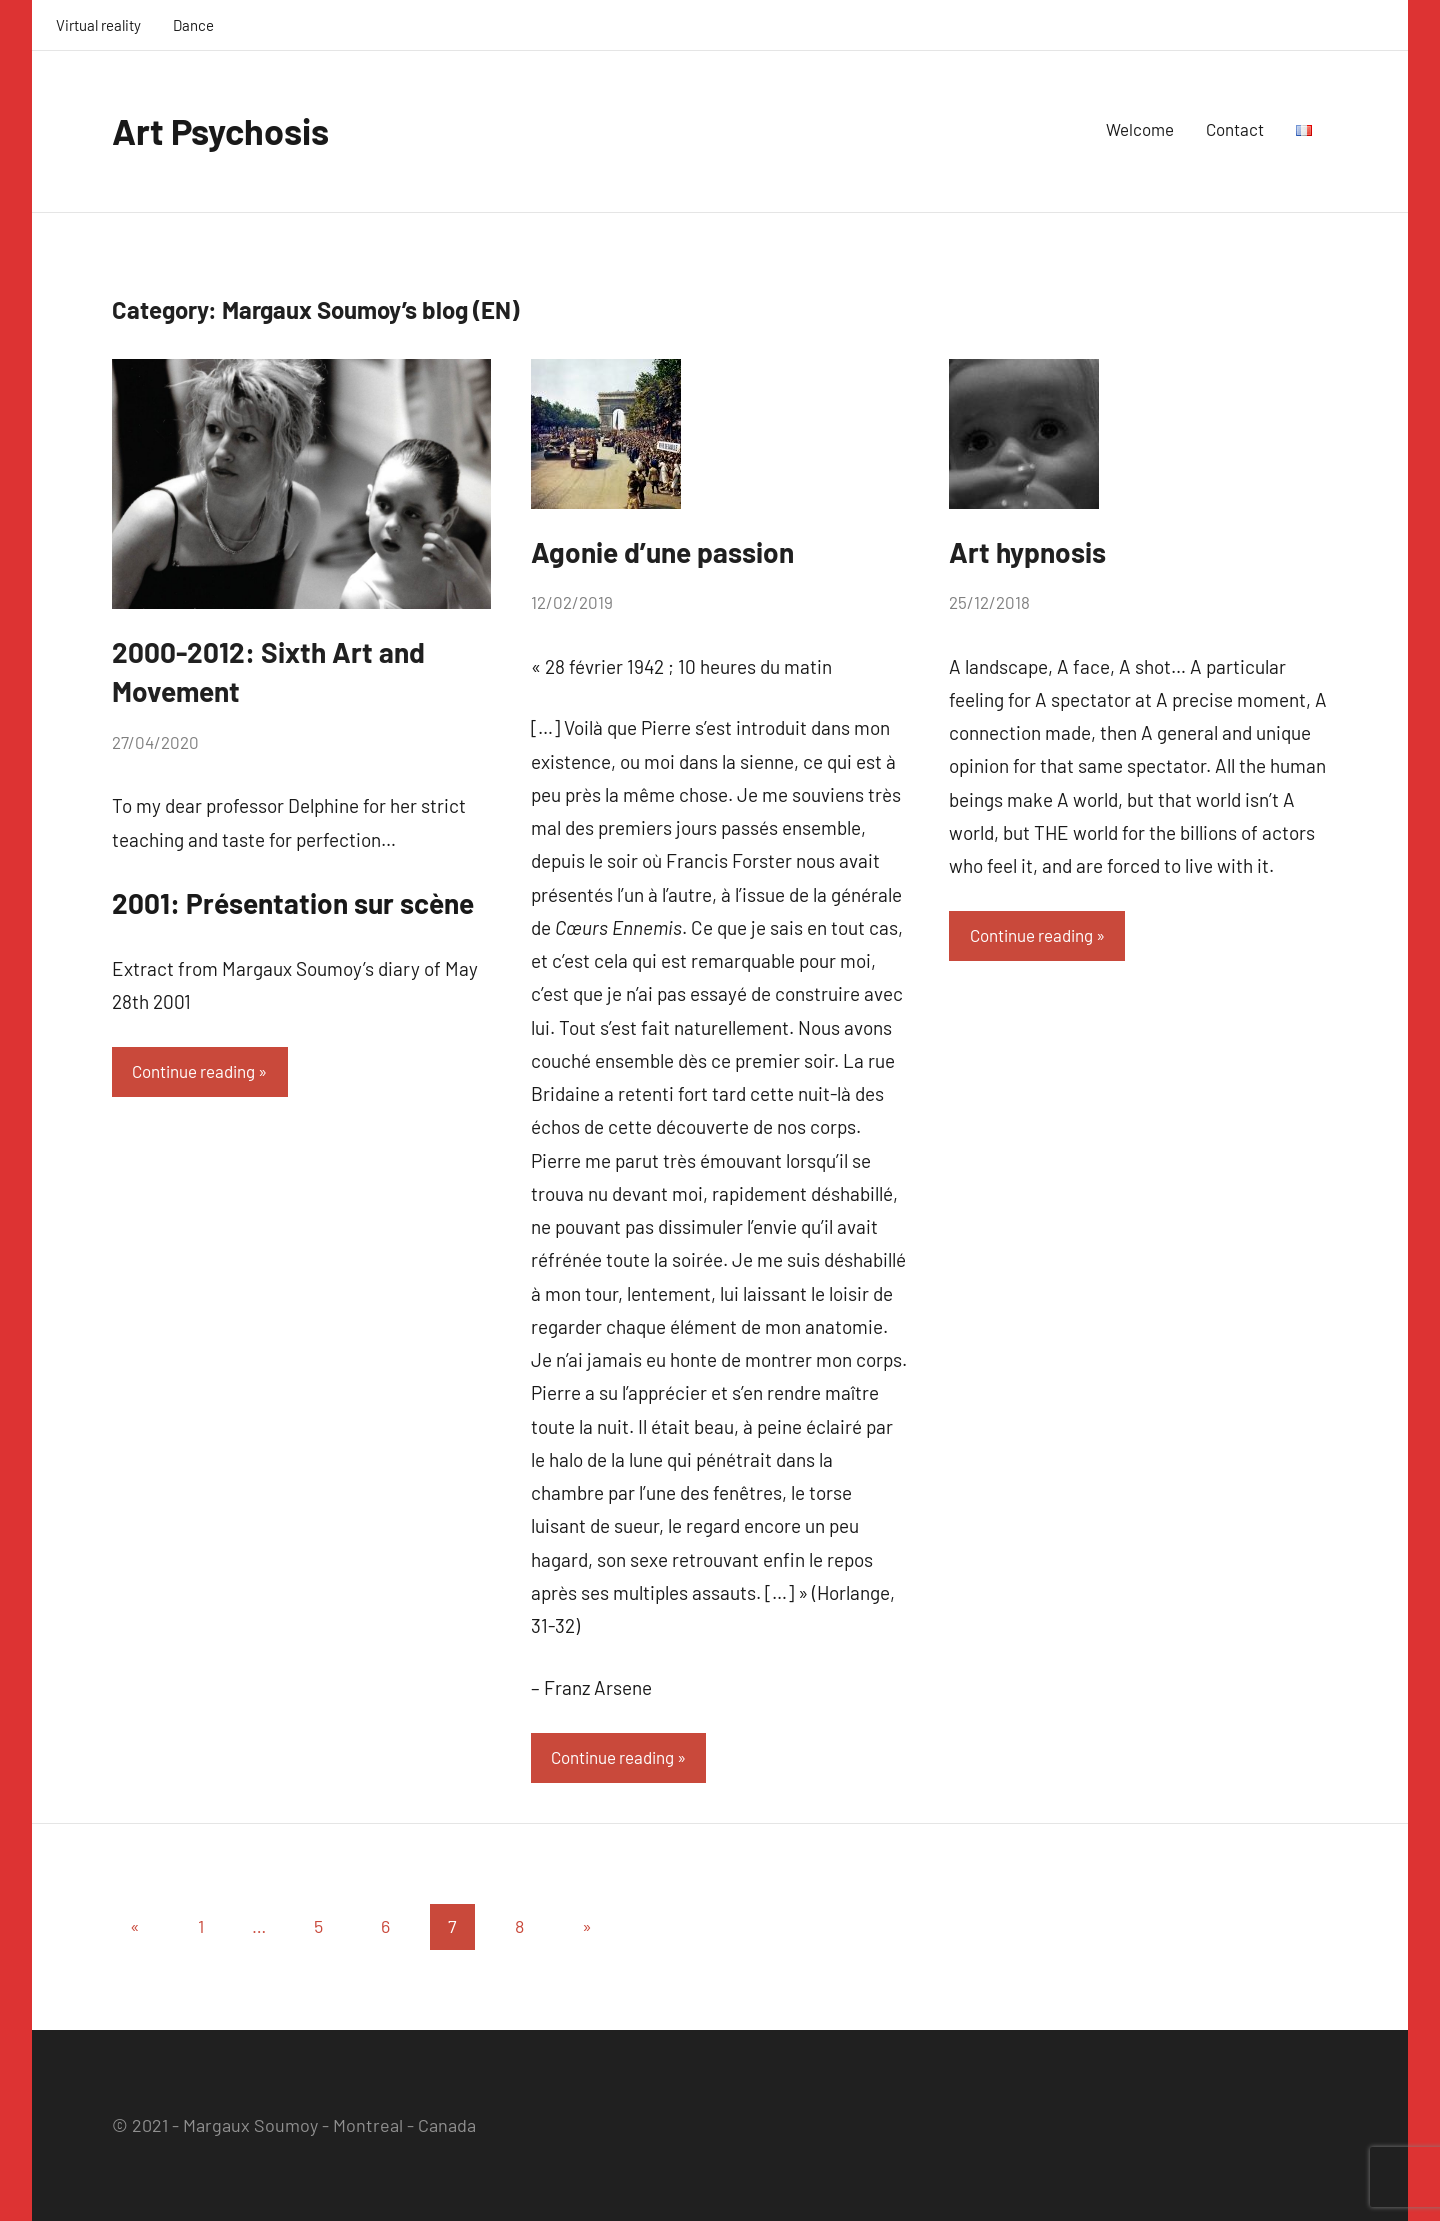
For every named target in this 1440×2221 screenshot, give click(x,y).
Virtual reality (98, 25)
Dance (193, 25)
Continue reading (193, 1071)
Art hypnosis (1027, 552)
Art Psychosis (220, 130)
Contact (1235, 129)
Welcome (1140, 129)
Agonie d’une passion (662, 552)
